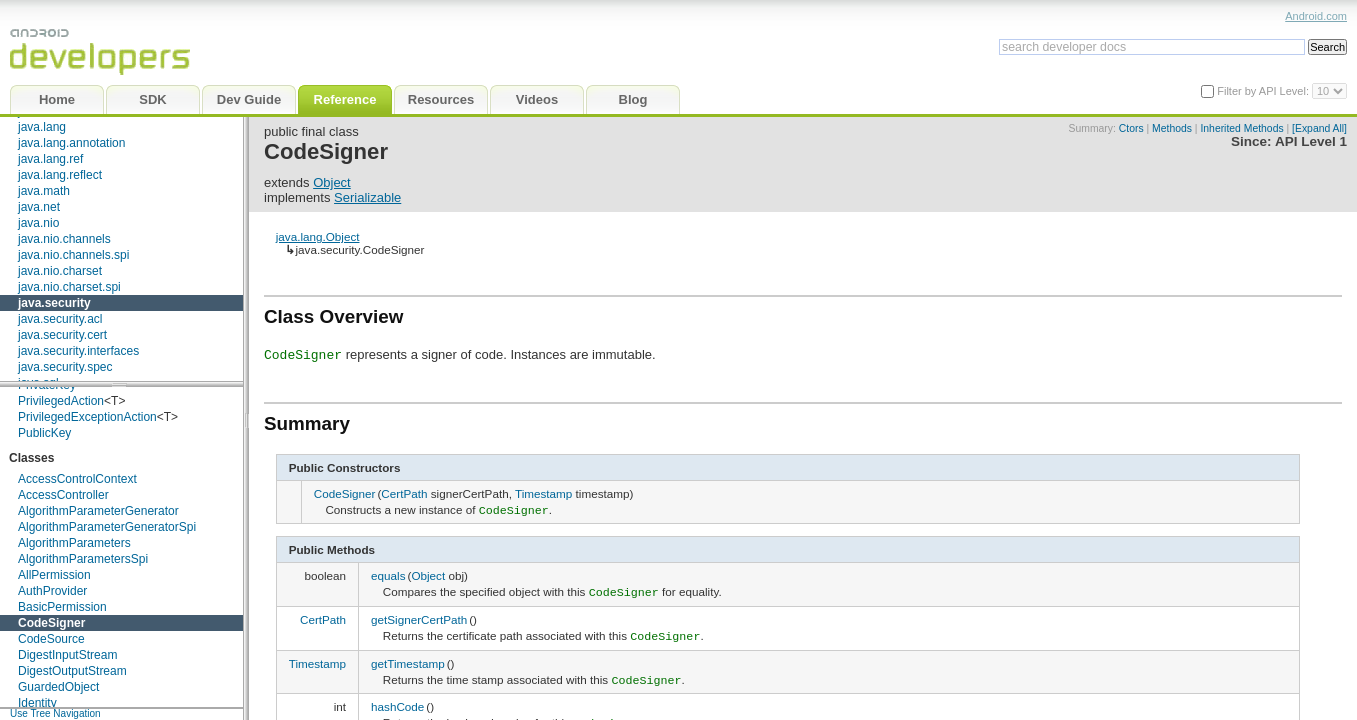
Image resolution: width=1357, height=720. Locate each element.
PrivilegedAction (61, 401)
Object (332, 182)
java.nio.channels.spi (73, 255)
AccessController (63, 495)
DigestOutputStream (72, 671)
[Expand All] (1319, 128)
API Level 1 (1311, 141)
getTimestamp (408, 657)
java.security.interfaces (78, 351)
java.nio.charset (60, 271)
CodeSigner (51, 623)
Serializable (367, 197)
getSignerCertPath (419, 615)
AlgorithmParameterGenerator (98, 511)
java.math (44, 191)
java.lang (42, 127)
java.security (54, 303)
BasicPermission (62, 607)
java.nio (38, 223)
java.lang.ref (50, 159)
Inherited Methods (1241, 128)
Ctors (1131, 128)
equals (388, 573)
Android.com (1316, 16)
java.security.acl (60, 319)
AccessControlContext (77, 479)
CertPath (404, 493)
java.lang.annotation (71, 143)
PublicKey (44, 433)
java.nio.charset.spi (69, 287)
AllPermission (54, 575)
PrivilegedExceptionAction (87, 417)
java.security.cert (62, 335)
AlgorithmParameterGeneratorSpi (107, 527)
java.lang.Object (318, 236)
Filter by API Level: (1264, 91)
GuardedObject (58, 687)
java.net (39, 207)
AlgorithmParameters (74, 543)
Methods (1172, 128)
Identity (37, 703)
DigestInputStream (67, 655)
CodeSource (51, 639)
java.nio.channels (64, 239)
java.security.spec (65, 367)
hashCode (397, 699)
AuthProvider (52, 591)
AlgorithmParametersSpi (83, 559)
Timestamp (543, 493)
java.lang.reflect (60, 175)
